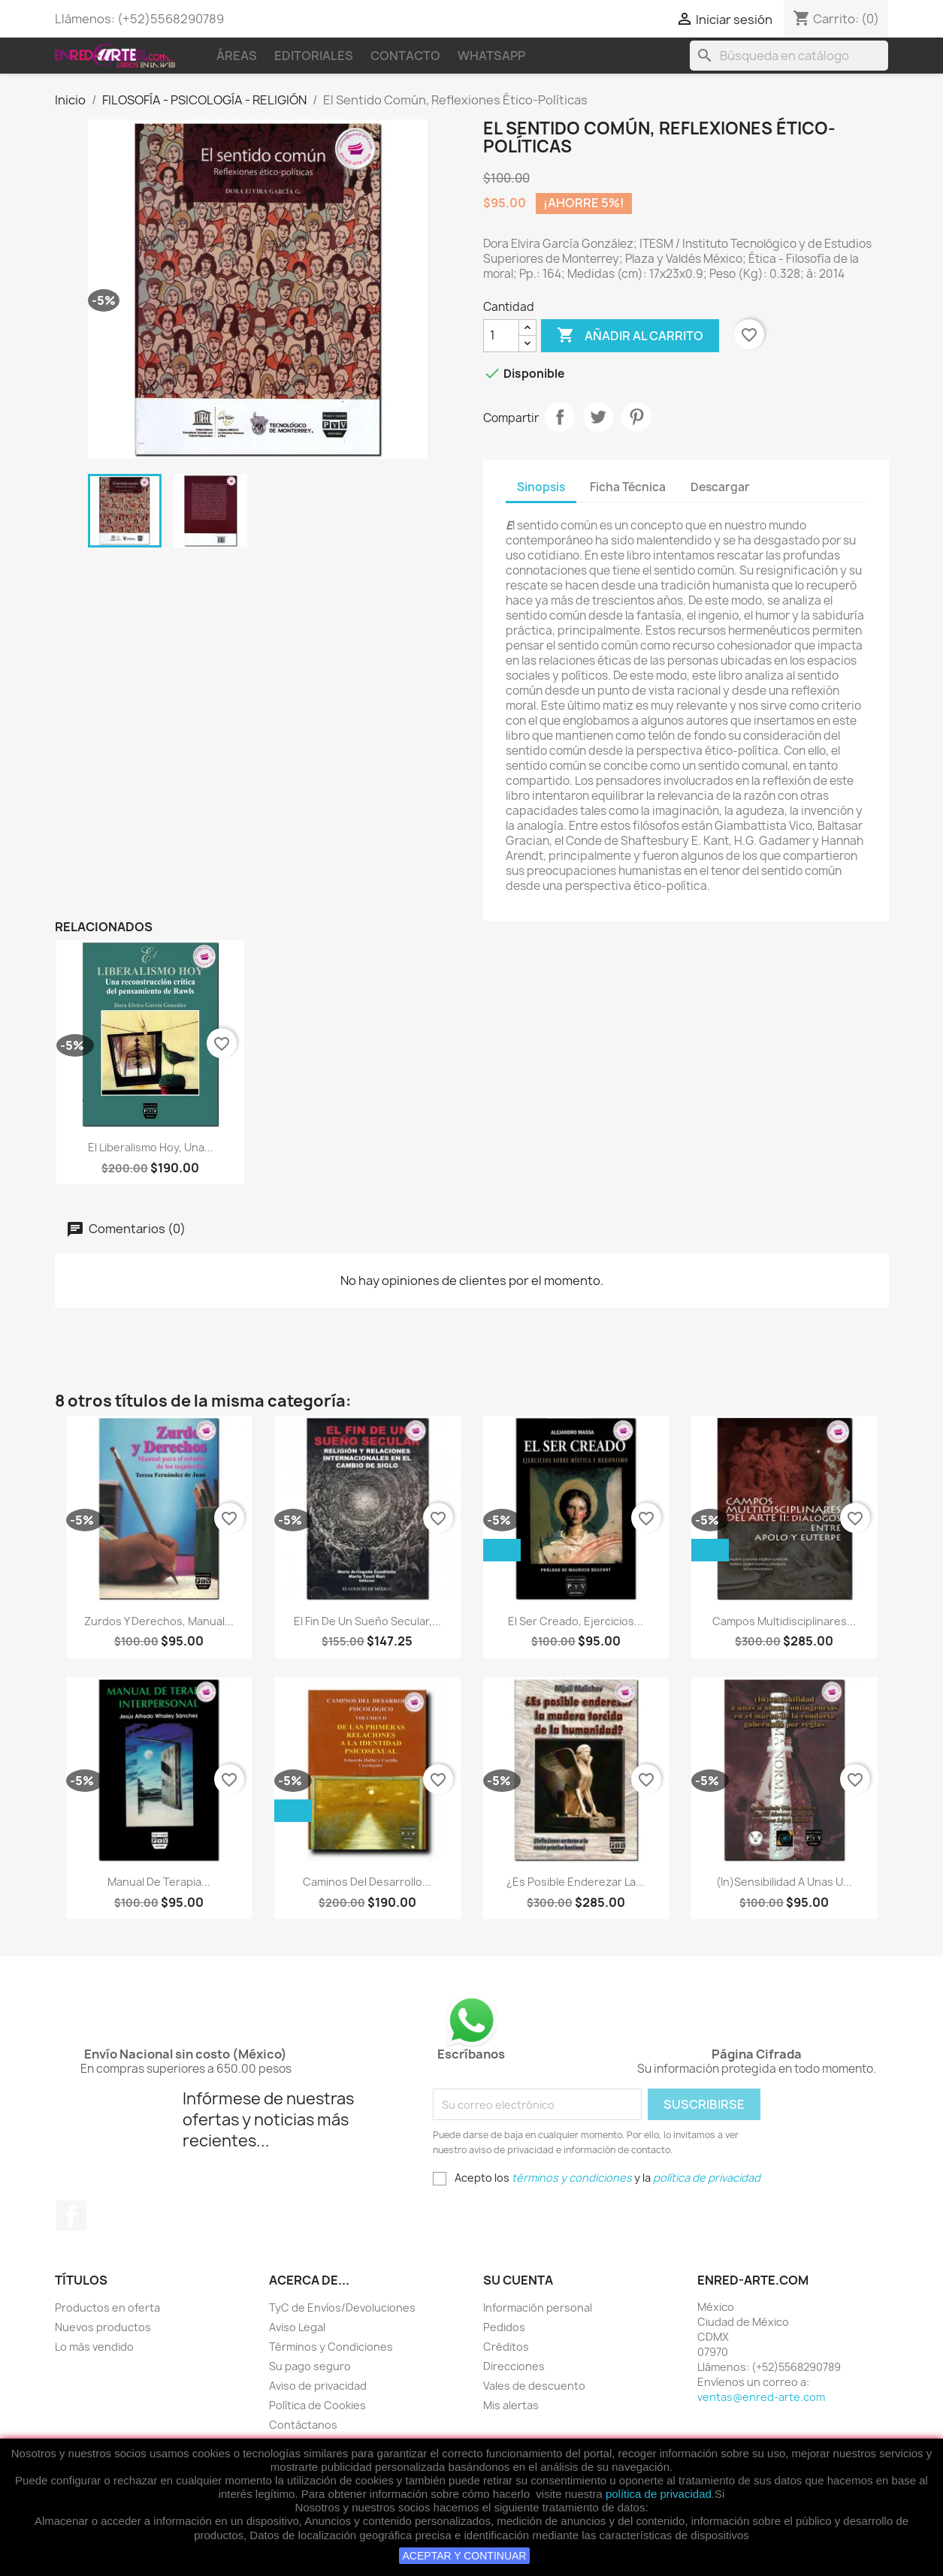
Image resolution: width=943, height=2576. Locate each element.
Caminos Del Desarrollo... (367, 1882)
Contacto (405, 55)
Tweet (598, 417)
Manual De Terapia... (158, 1882)
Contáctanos (303, 2425)
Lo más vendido (94, 2346)
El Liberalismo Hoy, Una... (150, 1147)
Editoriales (313, 55)
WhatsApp (491, 55)
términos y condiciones (572, 2177)
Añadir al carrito (630, 335)
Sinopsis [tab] (541, 487)
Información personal (537, 2307)
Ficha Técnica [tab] (628, 487)
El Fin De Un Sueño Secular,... (367, 1621)
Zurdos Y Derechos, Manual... (159, 1621)
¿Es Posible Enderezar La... (575, 1882)
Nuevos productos (103, 2327)
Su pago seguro (310, 2366)
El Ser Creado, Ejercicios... (575, 1621)
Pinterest (636, 417)
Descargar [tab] (720, 487)
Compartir (560, 417)
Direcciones (514, 2366)
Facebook (71, 2215)
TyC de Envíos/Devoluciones (342, 2307)
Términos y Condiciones (331, 2346)
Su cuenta (518, 2280)
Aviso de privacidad (318, 2385)
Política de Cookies (317, 2405)
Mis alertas (511, 2405)
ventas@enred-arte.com (761, 2397)
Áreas (236, 55)
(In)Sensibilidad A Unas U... (784, 1882)
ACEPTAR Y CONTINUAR (465, 2556)
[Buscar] (789, 56)
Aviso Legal (297, 2327)
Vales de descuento (534, 2385)
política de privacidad (659, 2493)
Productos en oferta (107, 2307)
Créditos (506, 2346)
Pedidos (504, 2327)
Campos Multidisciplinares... (784, 1621)
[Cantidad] (501, 335)
